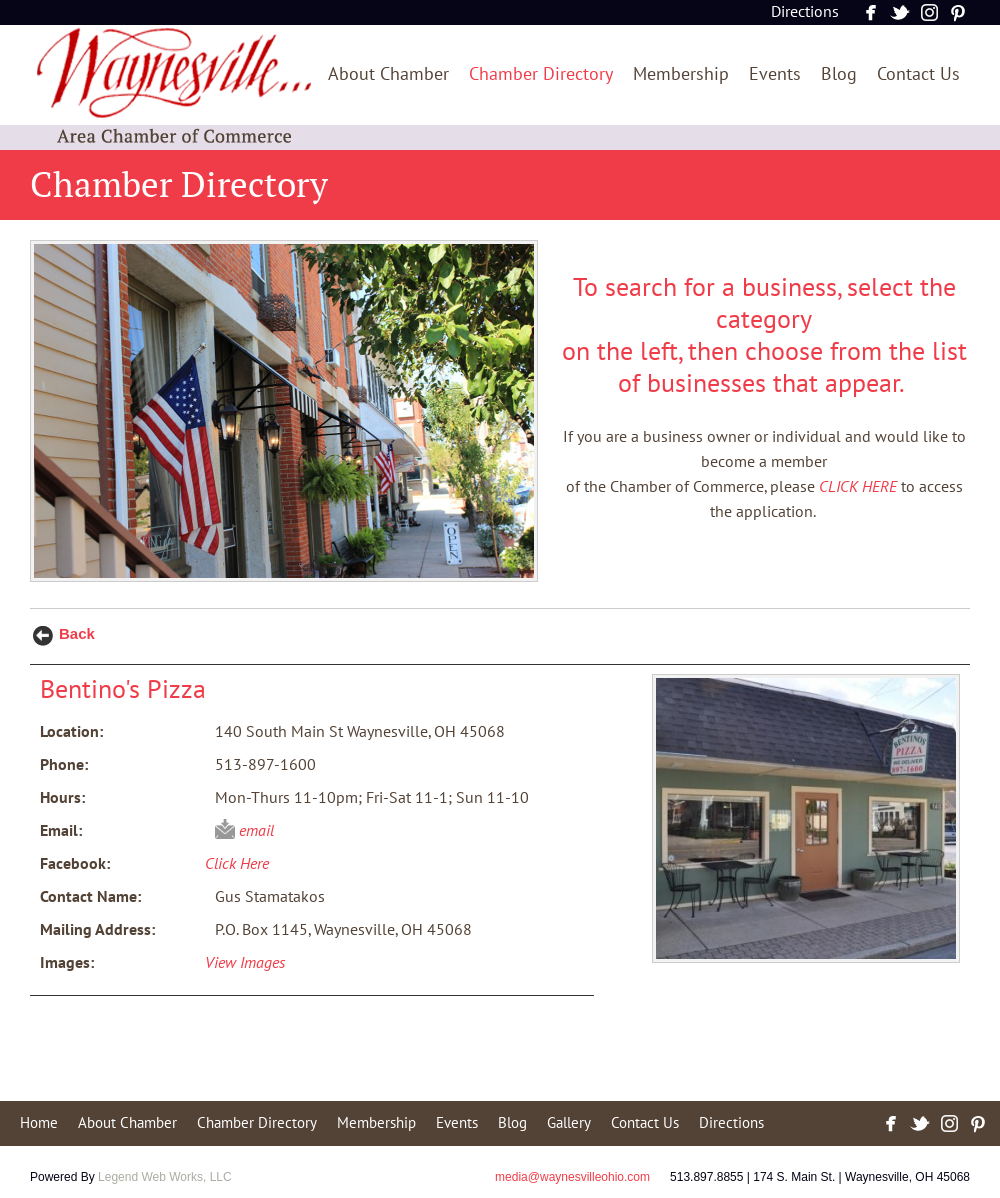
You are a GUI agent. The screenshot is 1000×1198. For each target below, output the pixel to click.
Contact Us (918, 74)
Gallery (569, 1123)
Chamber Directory (541, 74)
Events (775, 74)
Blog (839, 74)
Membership (681, 74)
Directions (805, 12)
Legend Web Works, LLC (165, 1177)
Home (39, 1123)
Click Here (237, 864)
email (256, 831)
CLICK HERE (858, 487)
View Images (245, 963)
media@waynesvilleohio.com (572, 1177)
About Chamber (388, 74)
